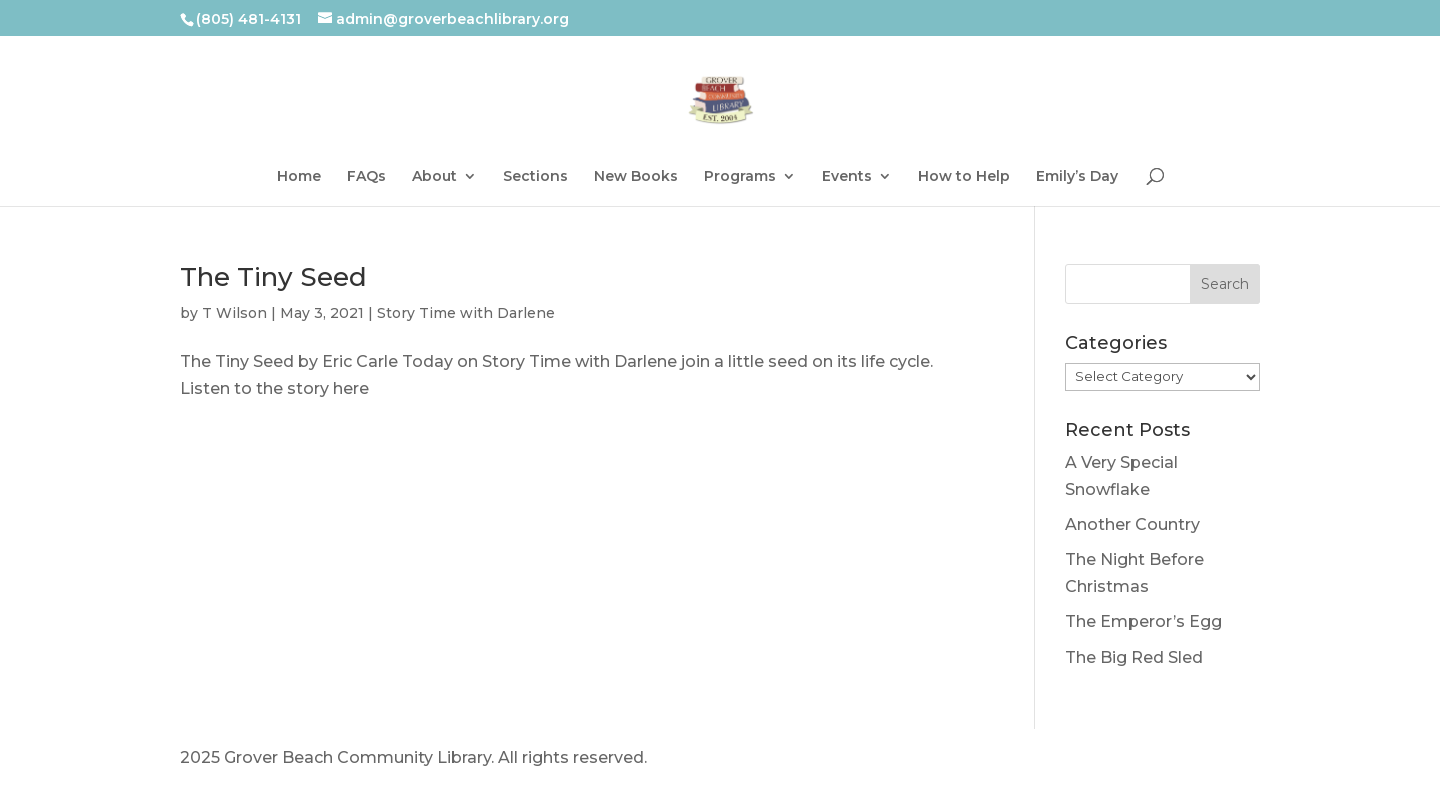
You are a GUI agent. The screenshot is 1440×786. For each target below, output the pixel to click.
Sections (535, 177)
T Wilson (234, 313)
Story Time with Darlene (466, 313)
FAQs (366, 177)
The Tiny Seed (273, 277)
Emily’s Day (1077, 177)
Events (847, 177)
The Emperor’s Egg (1143, 621)
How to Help (964, 177)
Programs (740, 177)
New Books (636, 177)
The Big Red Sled (1134, 657)
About (434, 177)
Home (299, 177)
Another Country (1132, 524)
